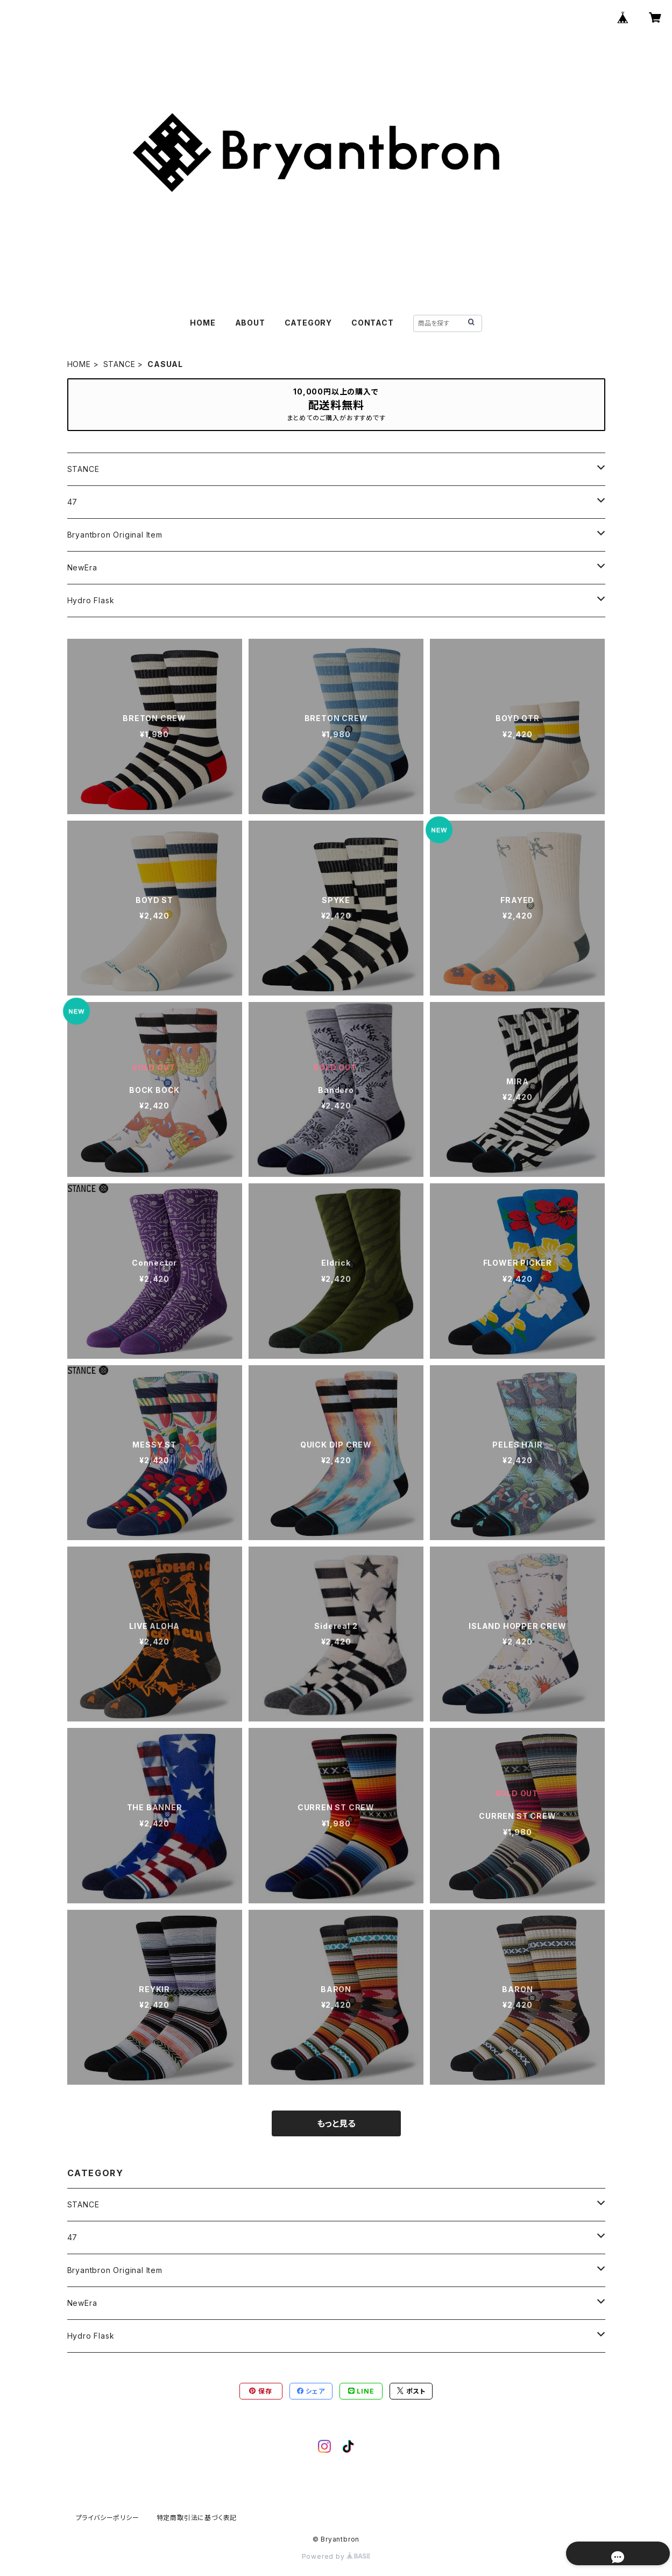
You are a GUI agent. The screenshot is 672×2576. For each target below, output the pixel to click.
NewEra (82, 567)
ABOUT (250, 322)
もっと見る (336, 2123)
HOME (202, 322)
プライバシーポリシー (107, 2518)
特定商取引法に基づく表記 (197, 2518)
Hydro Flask (91, 600)
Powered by (336, 2556)
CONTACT (372, 322)
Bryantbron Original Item (114, 534)
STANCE (119, 364)
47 (72, 501)
